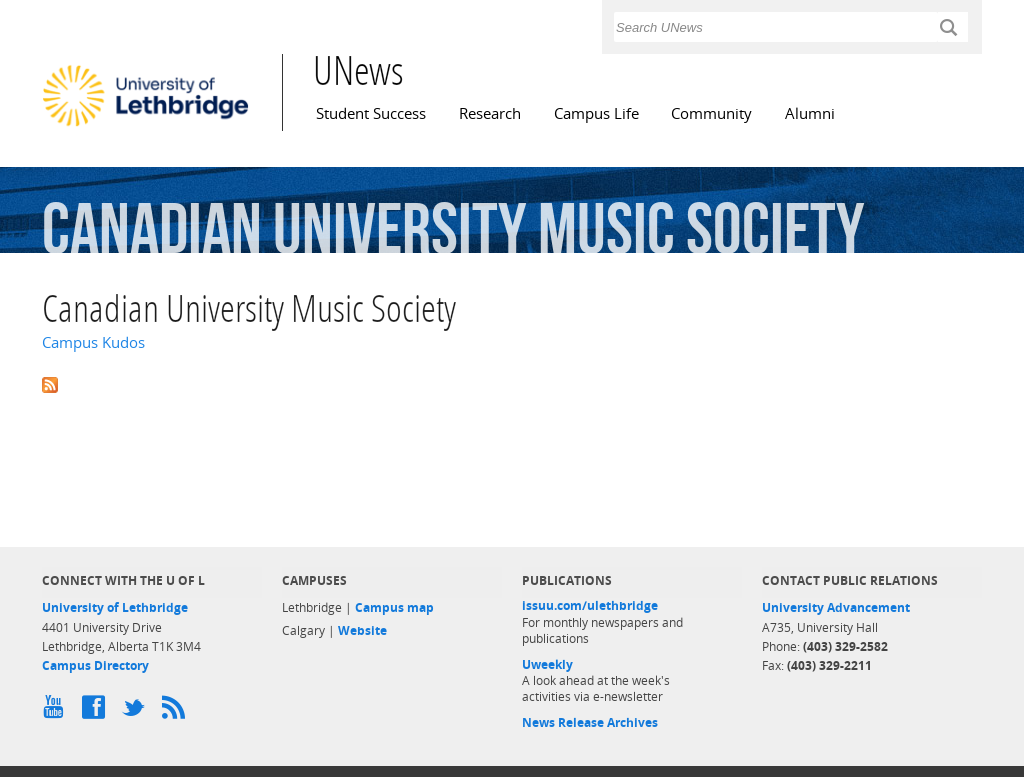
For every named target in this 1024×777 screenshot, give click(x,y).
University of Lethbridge (115, 607)
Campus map (394, 607)
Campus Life (596, 113)
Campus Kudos (93, 342)
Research (490, 113)
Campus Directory (95, 665)
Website (362, 630)
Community (711, 113)
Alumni (810, 113)
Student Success (371, 113)
